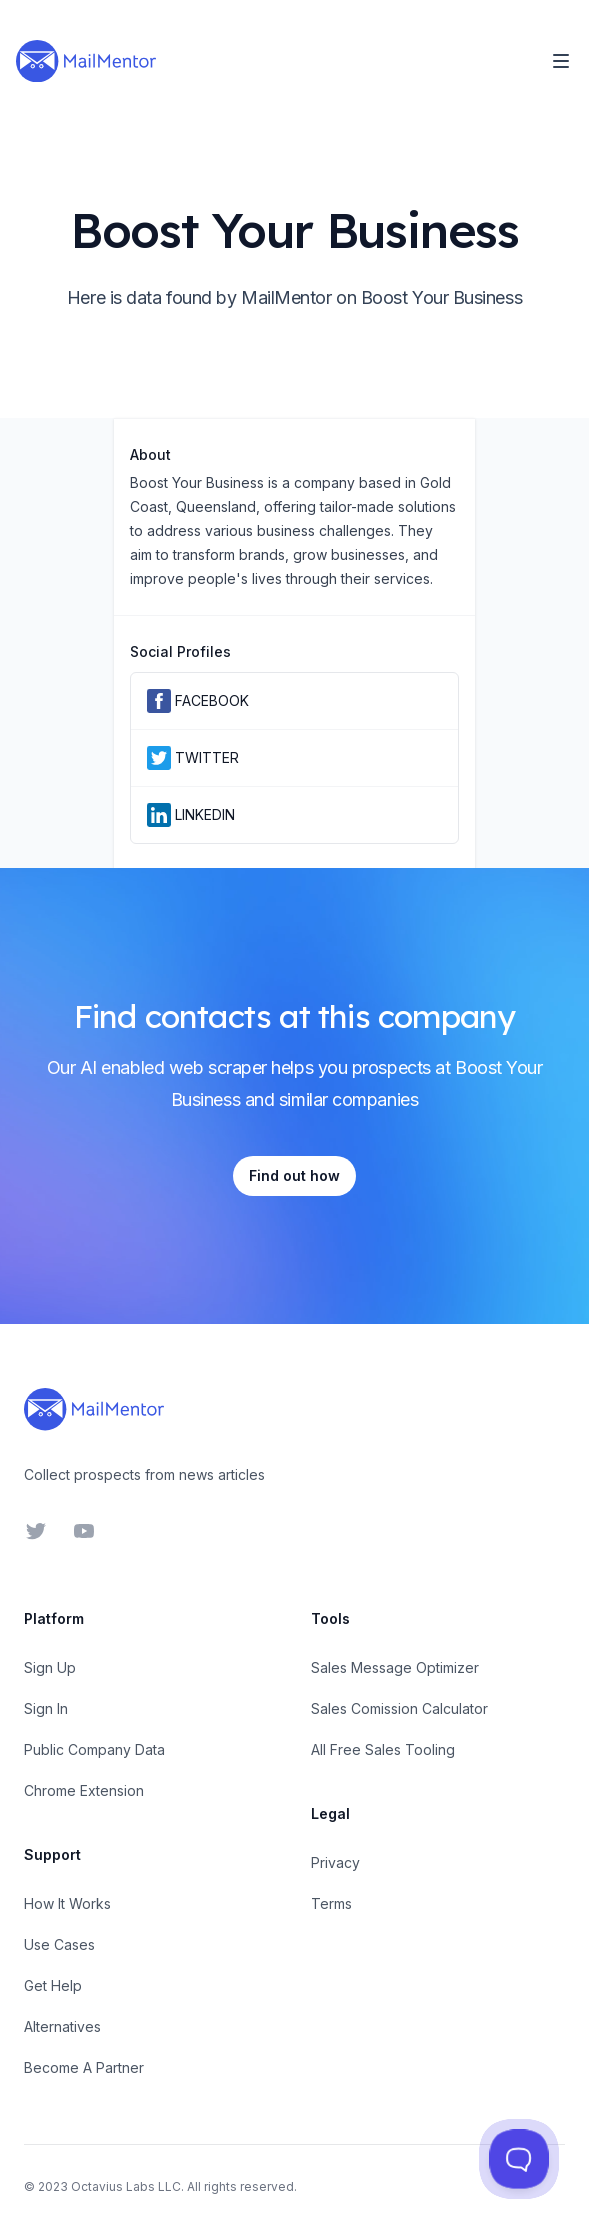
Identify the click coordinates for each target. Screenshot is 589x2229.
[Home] (86, 61)
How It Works (67, 1903)
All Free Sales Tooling (383, 1749)
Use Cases (59, 1944)
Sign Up (50, 1667)
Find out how (294, 1175)
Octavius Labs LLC (126, 2186)
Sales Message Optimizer (395, 1667)
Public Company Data (94, 1749)
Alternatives (62, 2026)
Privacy (335, 1862)
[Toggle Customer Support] (518, 2158)
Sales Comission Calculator (399, 1708)
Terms (331, 1903)
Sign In (46, 1708)
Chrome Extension (84, 1790)
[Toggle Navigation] (561, 61)
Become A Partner (84, 2067)
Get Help (53, 1985)
